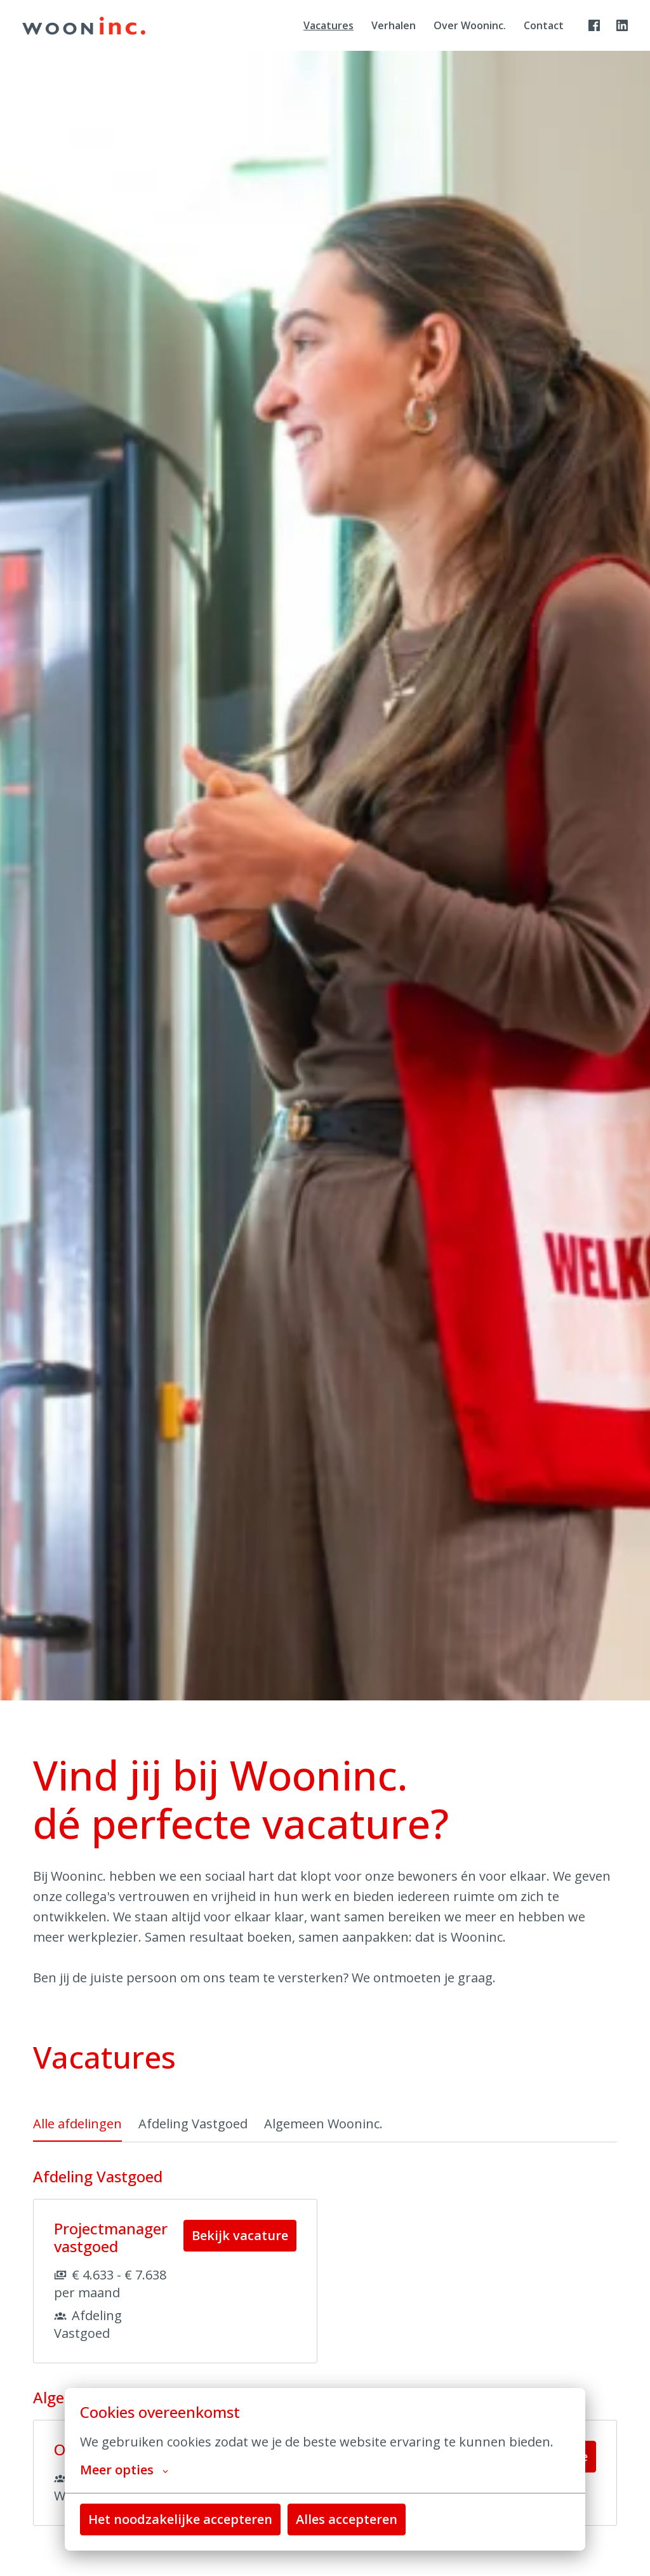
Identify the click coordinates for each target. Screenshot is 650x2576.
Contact (544, 25)
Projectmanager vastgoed (111, 2238)
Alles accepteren (346, 2519)
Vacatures (328, 25)
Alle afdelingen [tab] (77, 2123)
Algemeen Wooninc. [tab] (323, 2123)
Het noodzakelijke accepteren (180, 2519)
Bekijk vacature (240, 2235)
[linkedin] (622, 25)
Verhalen (393, 25)
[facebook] (594, 25)
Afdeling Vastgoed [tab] (193, 2123)
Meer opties (124, 2470)
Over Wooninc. (470, 25)
